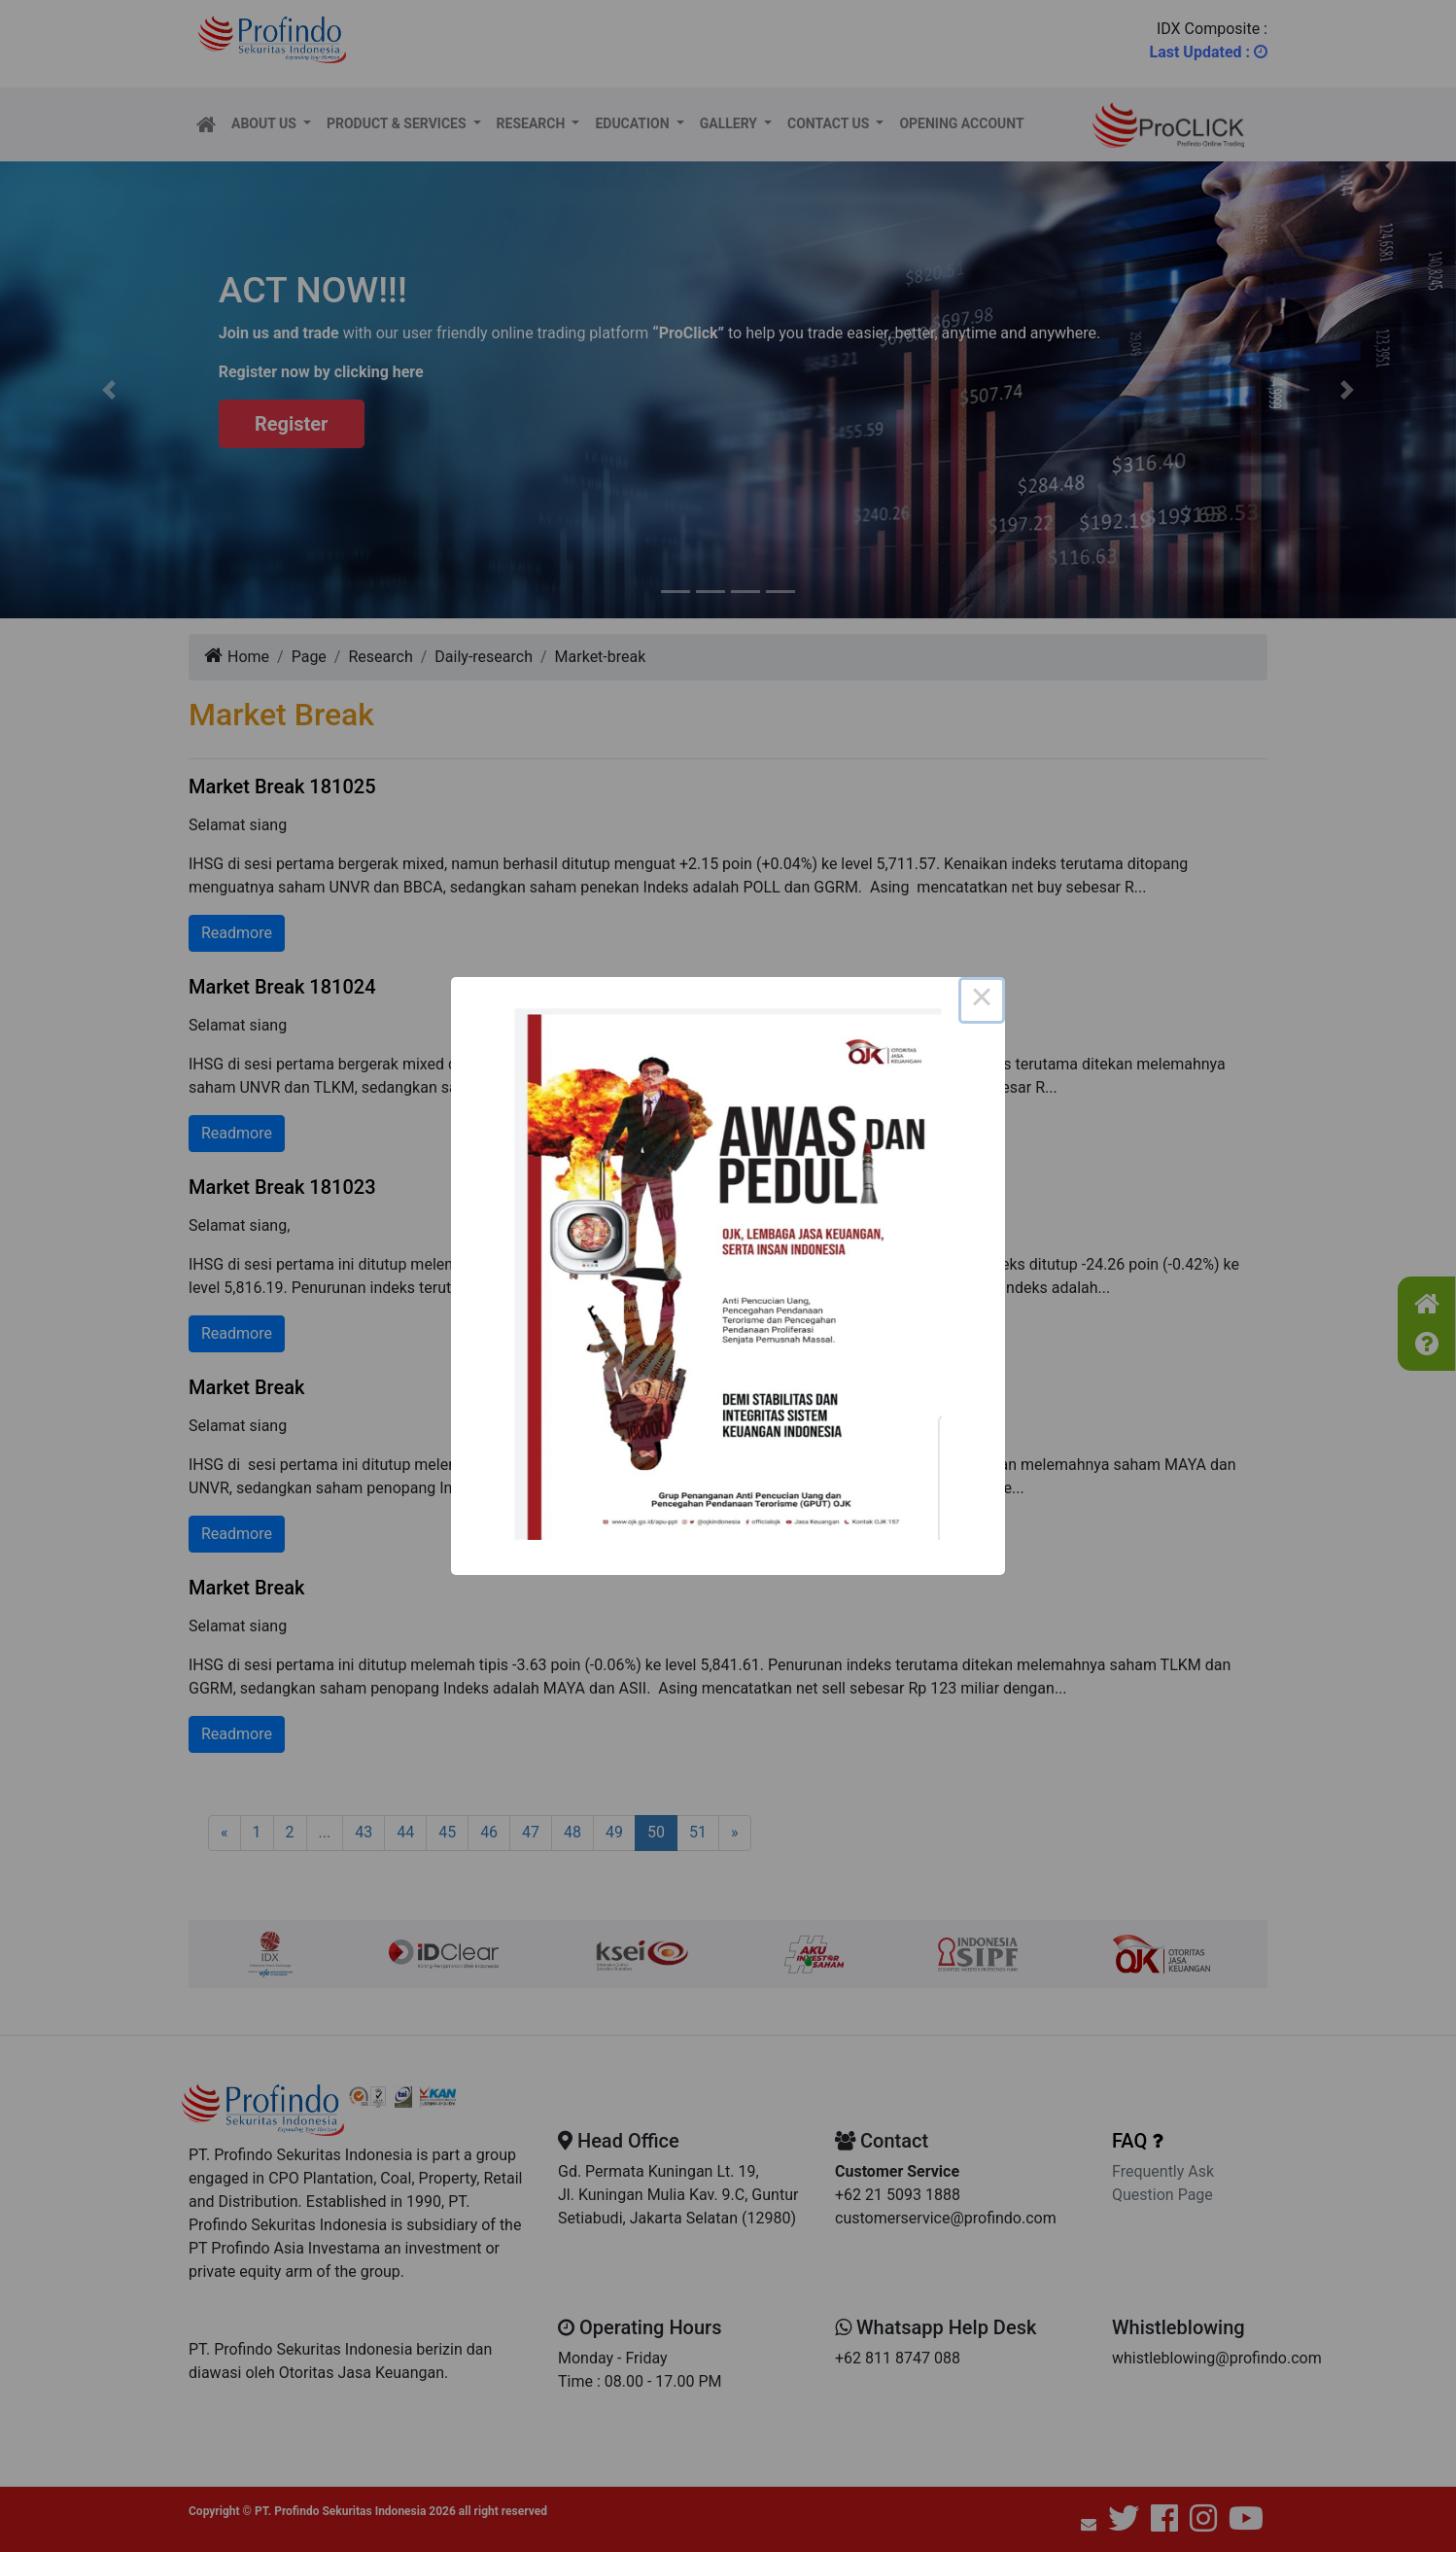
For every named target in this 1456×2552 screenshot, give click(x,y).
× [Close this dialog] (981, 1000)
